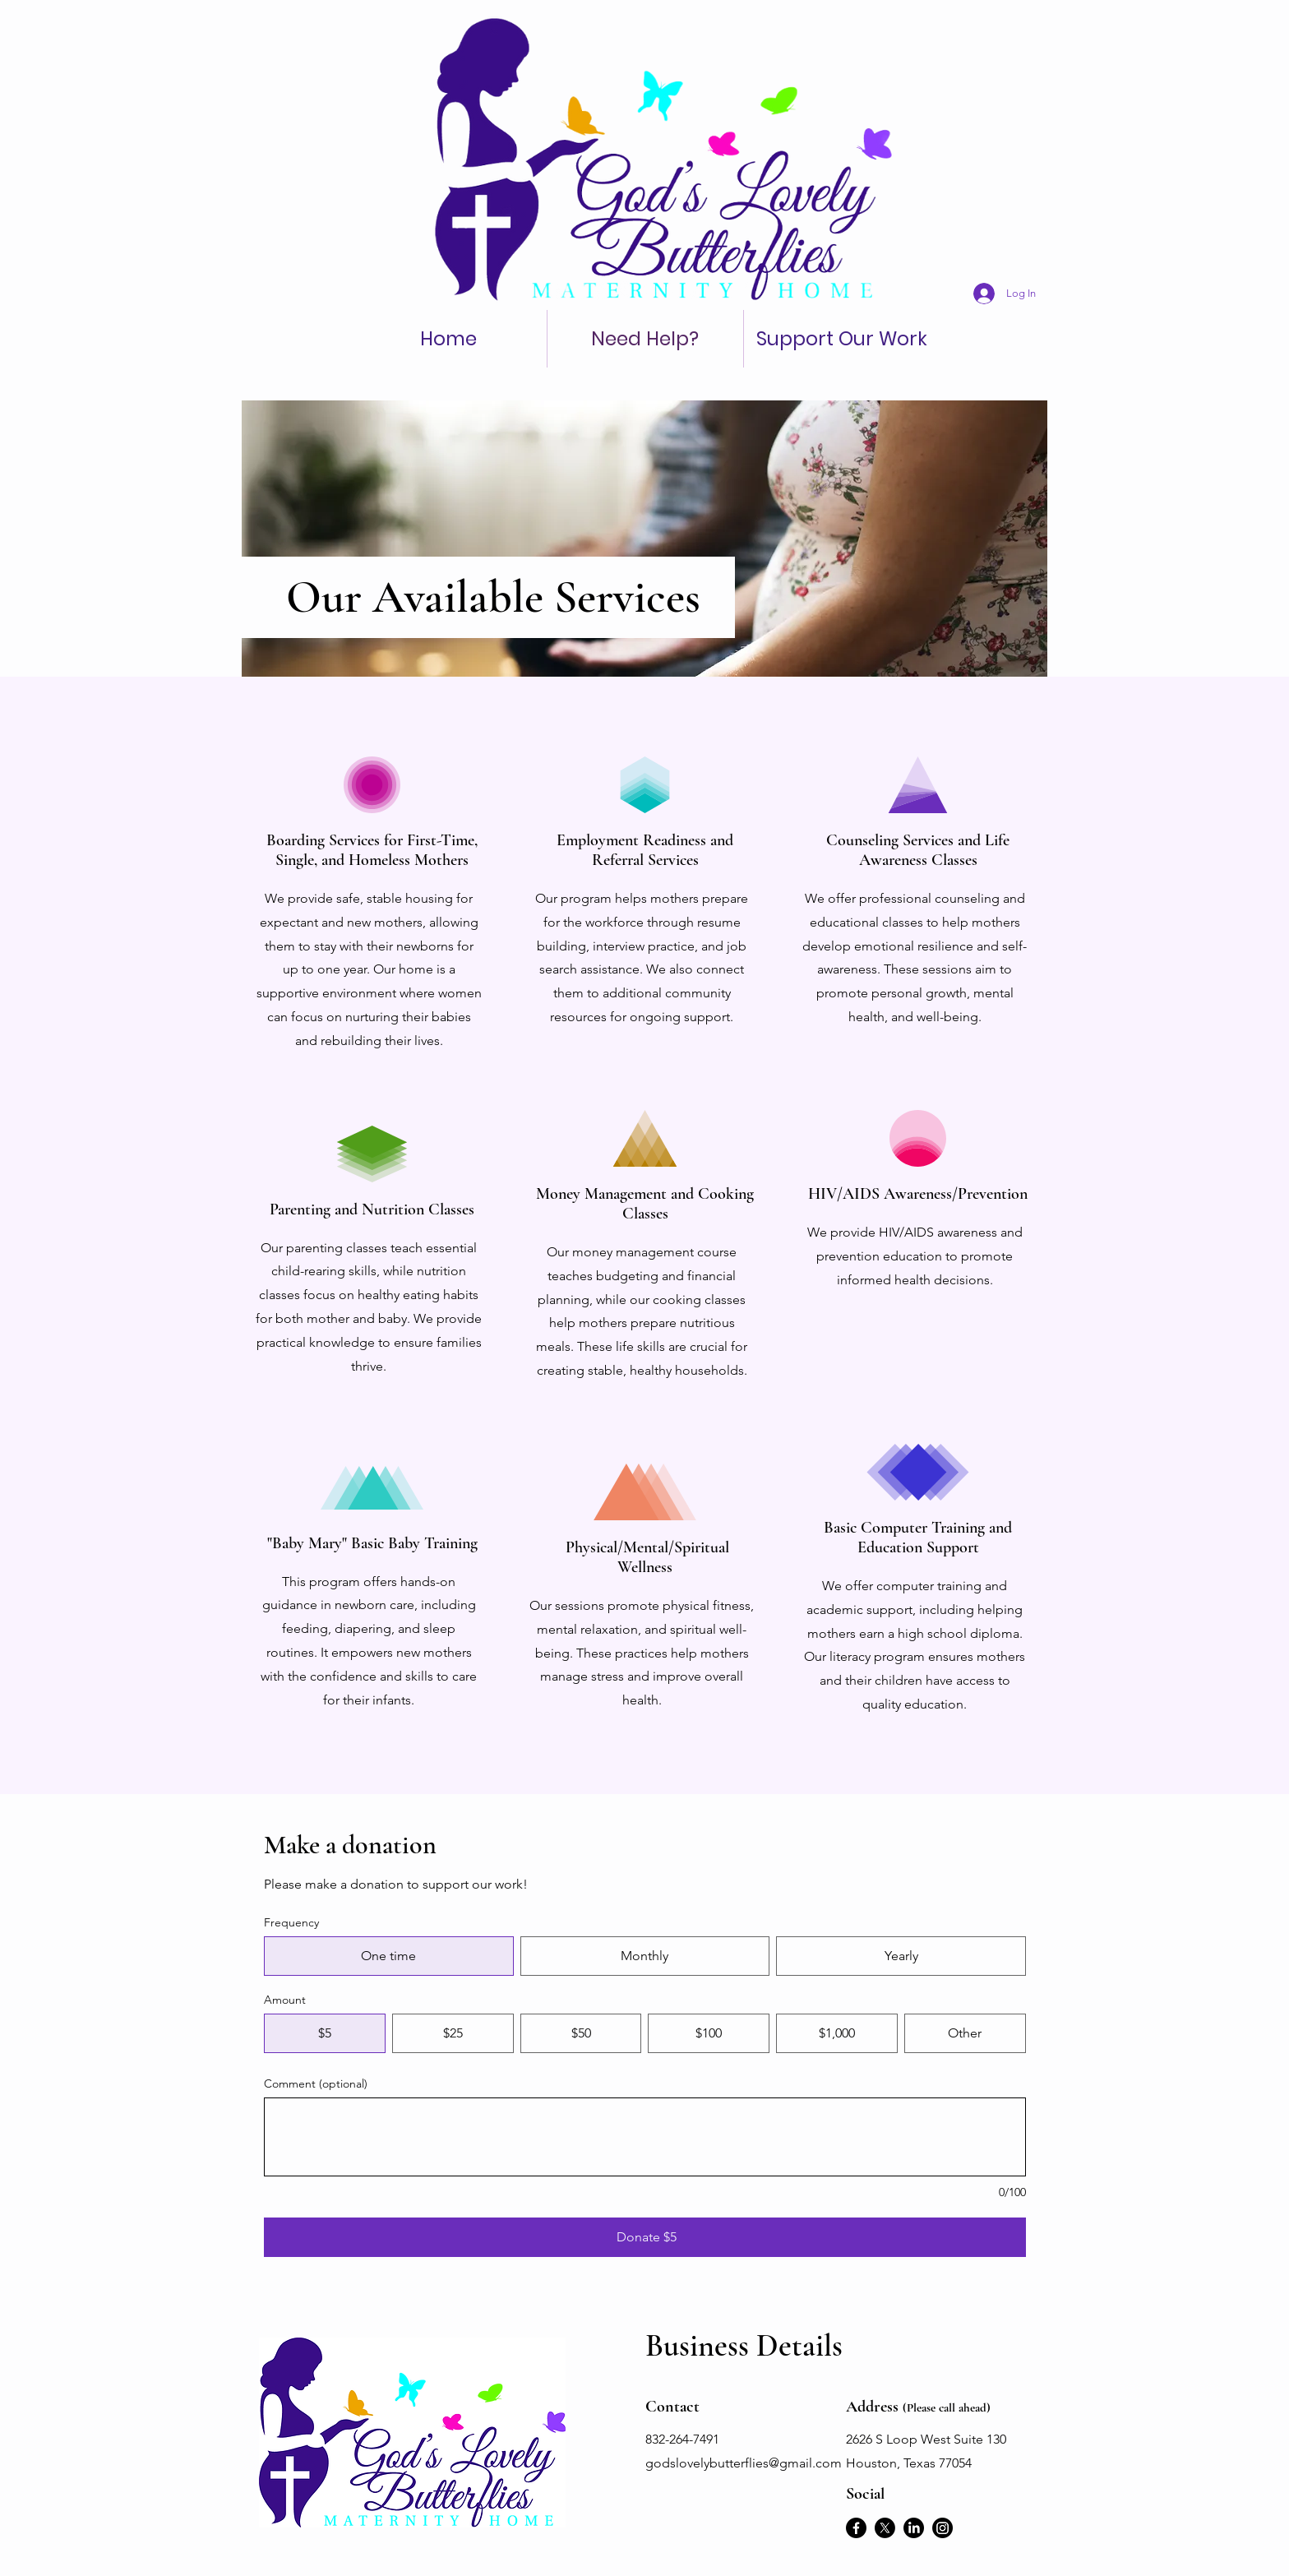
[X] (885, 2528)
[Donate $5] (645, 2237)
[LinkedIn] (913, 2528)
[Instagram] (942, 2528)
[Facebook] (856, 2528)
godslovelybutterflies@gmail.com (743, 2463)
